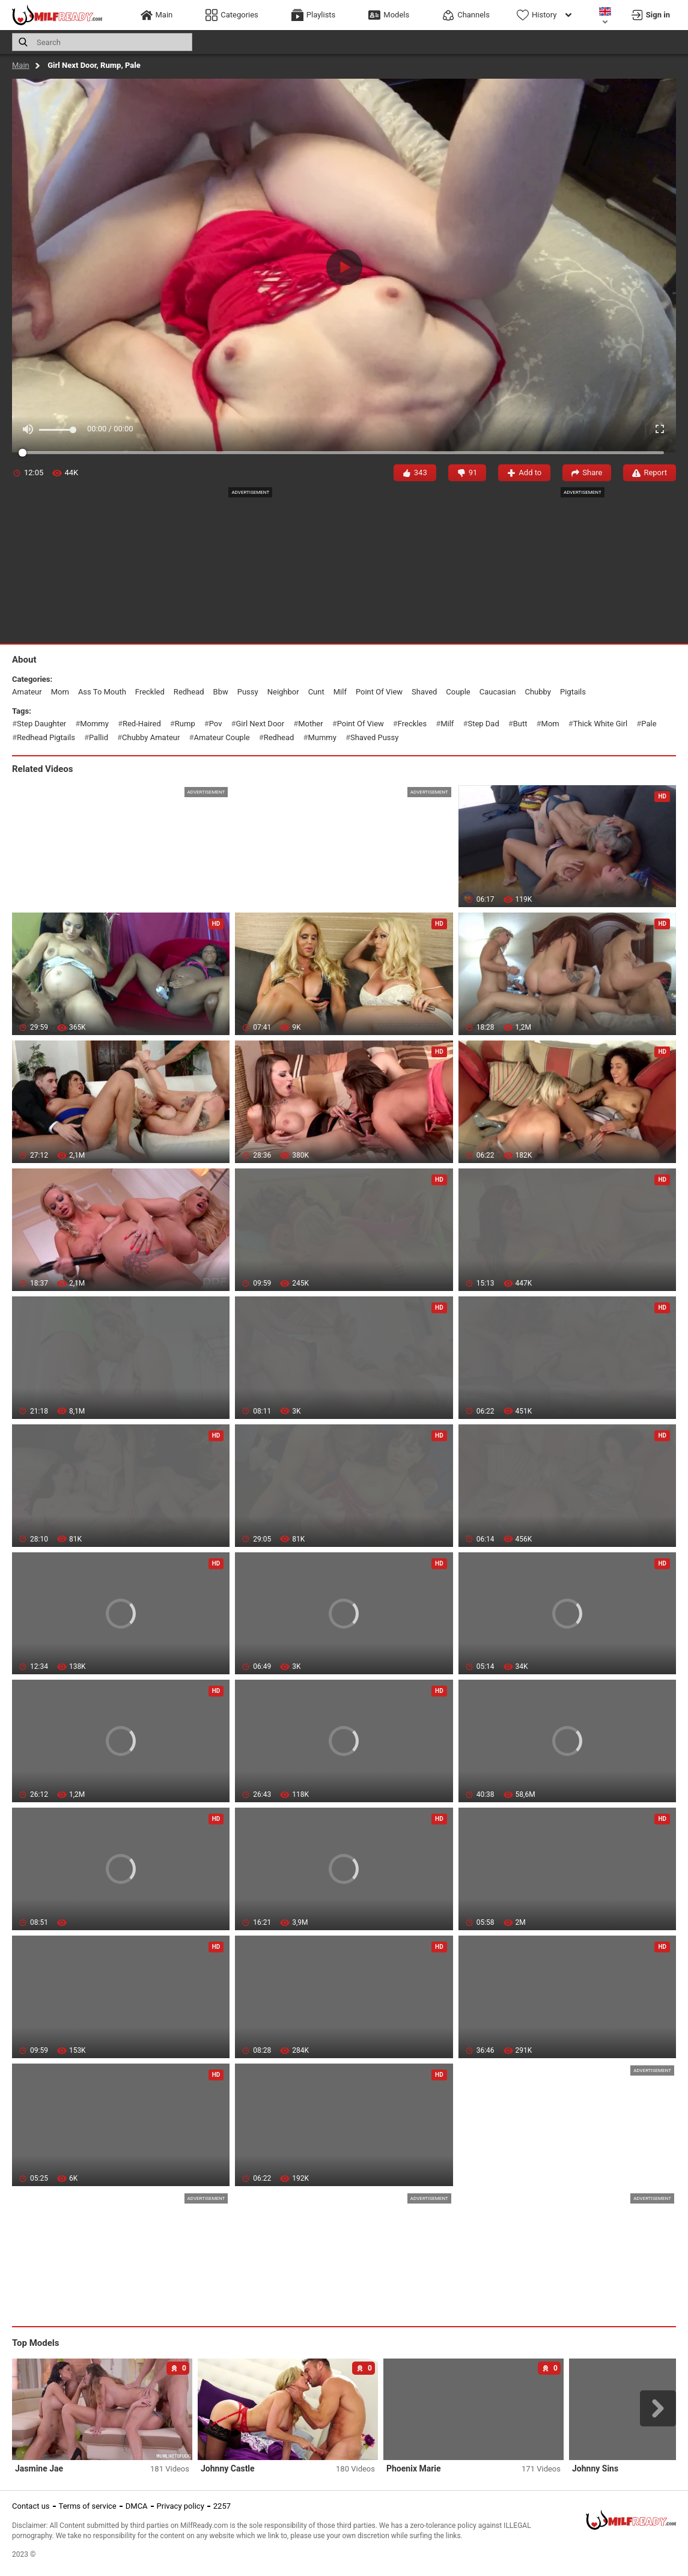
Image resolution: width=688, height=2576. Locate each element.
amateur (27, 691)
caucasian (497, 691)
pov (215, 723)
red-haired (142, 723)
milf (340, 691)
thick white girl (600, 723)
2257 (222, 2506)
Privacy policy (180, 2506)
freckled (150, 691)
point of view (379, 691)
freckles (412, 723)
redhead (189, 691)
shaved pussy (374, 737)
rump (185, 723)
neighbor (283, 691)
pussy (247, 691)
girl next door (260, 723)
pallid (98, 737)
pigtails (573, 691)
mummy (322, 737)
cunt (316, 691)
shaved (424, 691)
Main (20, 65)
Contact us (31, 2506)
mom (60, 691)
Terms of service (88, 2506)
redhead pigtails (46, 737)
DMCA (137, 2506)
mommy (94, 723)
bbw (220, 691)
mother (310, 723)
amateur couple (221, 737)
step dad (483, 723)
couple (458, 691)
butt (520, 723)
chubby (537, 691)
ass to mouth (102, 691)
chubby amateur (151, 737)
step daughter (41, 723)
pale (648, 723)
